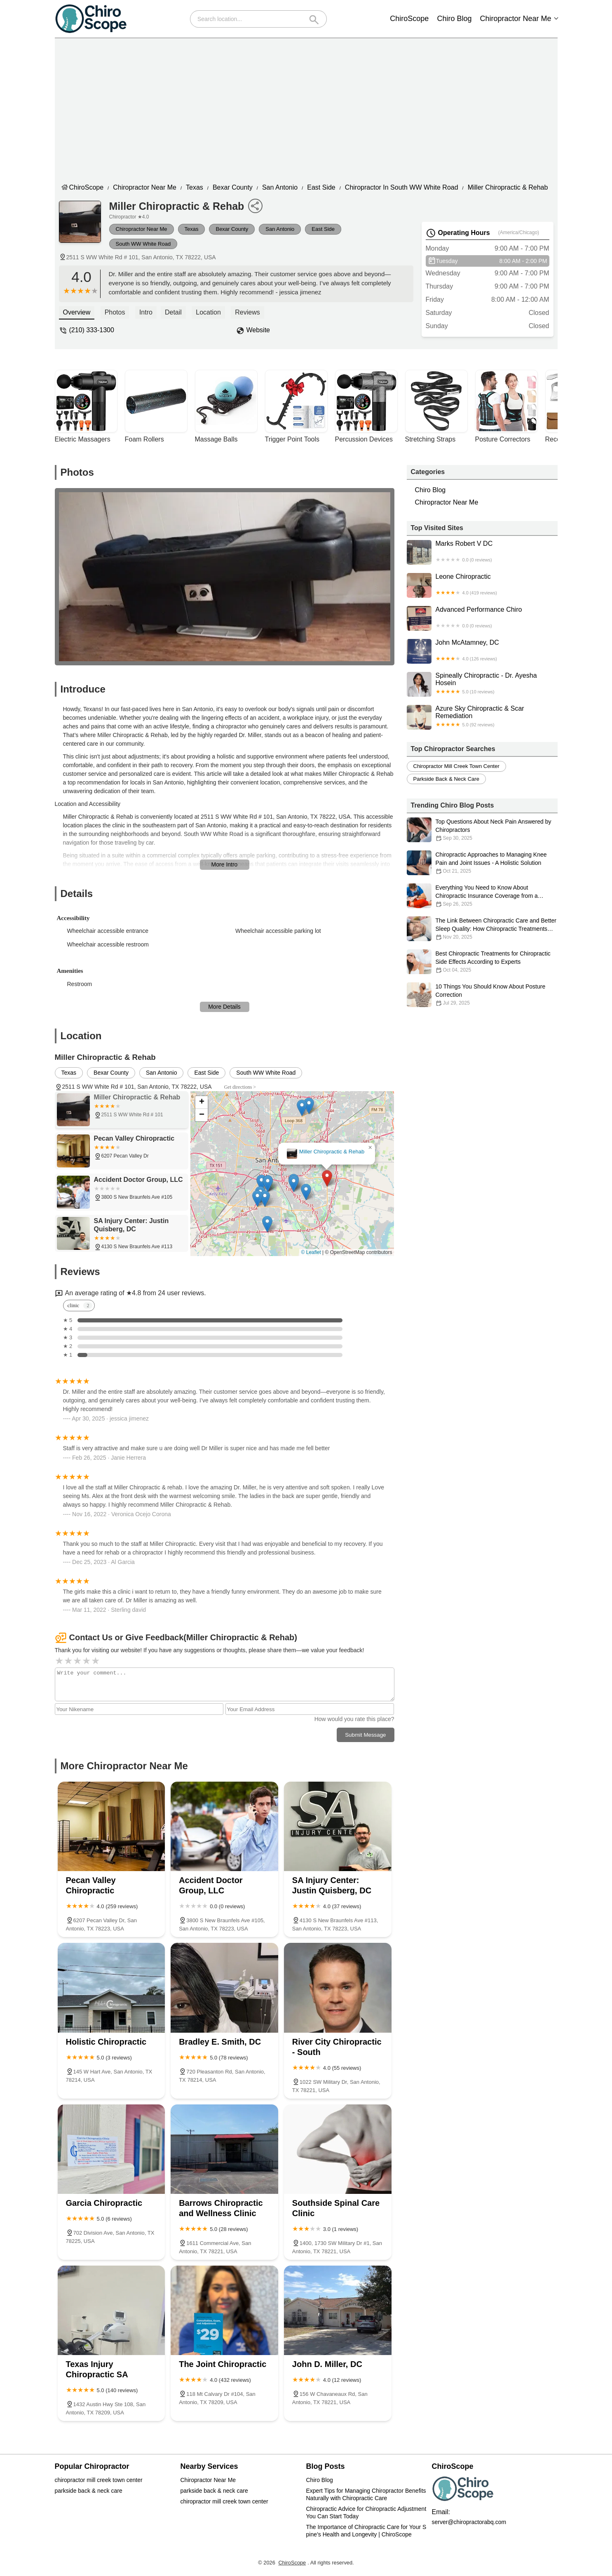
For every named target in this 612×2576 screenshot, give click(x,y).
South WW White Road (143, 244)
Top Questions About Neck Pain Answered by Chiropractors (482, 829)
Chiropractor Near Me (515, 18)
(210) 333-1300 (91, 329)
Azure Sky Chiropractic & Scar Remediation (482, 717)
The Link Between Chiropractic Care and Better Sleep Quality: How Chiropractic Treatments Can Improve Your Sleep (482, 928)
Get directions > (240, 1087)
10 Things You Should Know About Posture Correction (482, 994)
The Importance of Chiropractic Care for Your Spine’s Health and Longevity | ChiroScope (366, 2531)
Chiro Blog (454, 18)
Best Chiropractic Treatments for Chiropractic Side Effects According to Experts (482, 961)
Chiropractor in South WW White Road (401, 187)
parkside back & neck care (446, 779)
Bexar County (233, 187)
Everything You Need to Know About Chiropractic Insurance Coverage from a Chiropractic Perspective (482, 895)
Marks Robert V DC (482, 552)
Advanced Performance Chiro (482, 618)
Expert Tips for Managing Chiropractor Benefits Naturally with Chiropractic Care (367, 2494)
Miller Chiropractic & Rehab (508, 187)
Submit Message (365, 1735)
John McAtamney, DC (482, 651)
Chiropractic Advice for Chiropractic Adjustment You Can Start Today (367, 2513)
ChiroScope (409, 18)
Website (258, 329)
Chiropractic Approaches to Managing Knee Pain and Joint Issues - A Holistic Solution (482, 862)
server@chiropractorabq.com (469, 2522)
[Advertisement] (312, 108)
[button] (327, 1178)
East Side (321, 187)
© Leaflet (311, 1252)
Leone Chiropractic (482, 585)
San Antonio (280, 187)
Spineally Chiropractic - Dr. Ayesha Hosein (482, 684)
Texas (194, 187)
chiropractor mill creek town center (456, 766)
